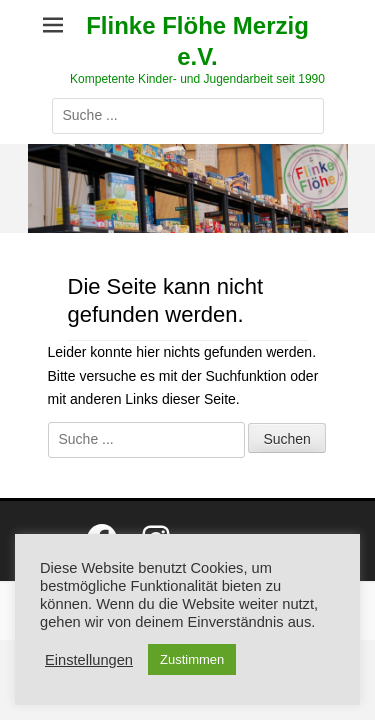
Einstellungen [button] (89, 660)
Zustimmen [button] (192, 659)
